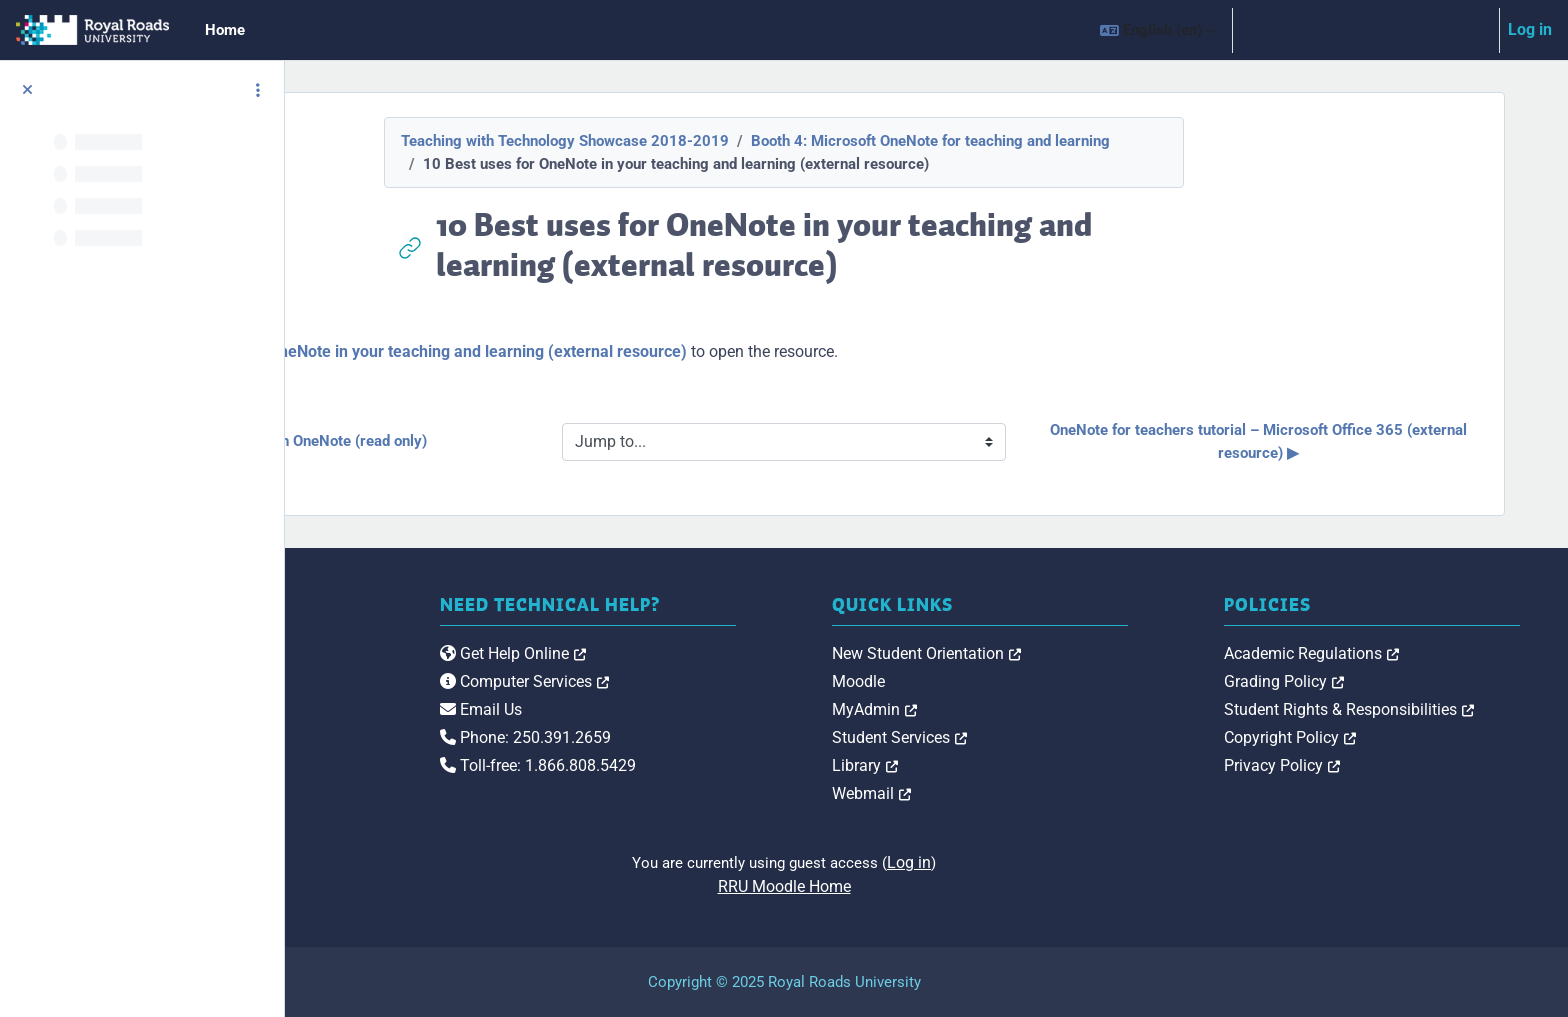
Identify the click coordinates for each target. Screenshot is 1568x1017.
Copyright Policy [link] (1361, 737)
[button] (1157, 30)
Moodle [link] (1001, 681)
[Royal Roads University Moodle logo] (445, 693)
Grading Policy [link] (1355, 681)
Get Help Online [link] (727, 653)
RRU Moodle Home (926, 886)
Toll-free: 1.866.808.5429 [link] (752, 765)
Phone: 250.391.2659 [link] (739, 737)
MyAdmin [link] (1017, 709)
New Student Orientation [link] (1069, 653)
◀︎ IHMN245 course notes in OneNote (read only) (536, 441)
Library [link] (1008, 765)
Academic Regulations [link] (1382, 653)
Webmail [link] (1014, 793)
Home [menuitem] (225, 30)
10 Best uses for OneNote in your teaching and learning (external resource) (690, 351)
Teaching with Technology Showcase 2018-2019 (707, 141)
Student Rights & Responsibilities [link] (1420, 709)
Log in (1530, 29)
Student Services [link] (1042, 737)
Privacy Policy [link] (1353, 765)
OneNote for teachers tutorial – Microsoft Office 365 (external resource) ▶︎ (1316, 441)
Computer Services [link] (738, 681)
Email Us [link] (695, 709)
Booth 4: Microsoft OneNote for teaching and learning (1072, 141)
